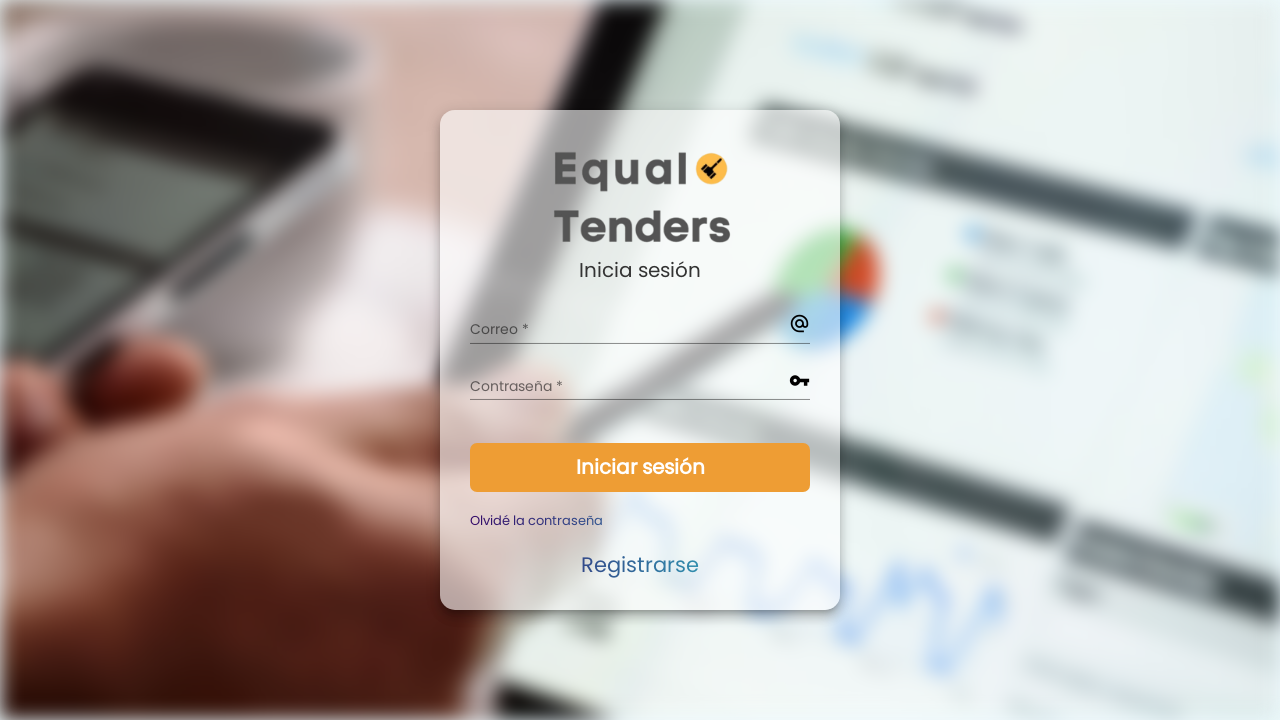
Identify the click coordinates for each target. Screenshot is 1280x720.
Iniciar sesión (640, 467)
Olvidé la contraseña (536, 520)
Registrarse (640, 564)
